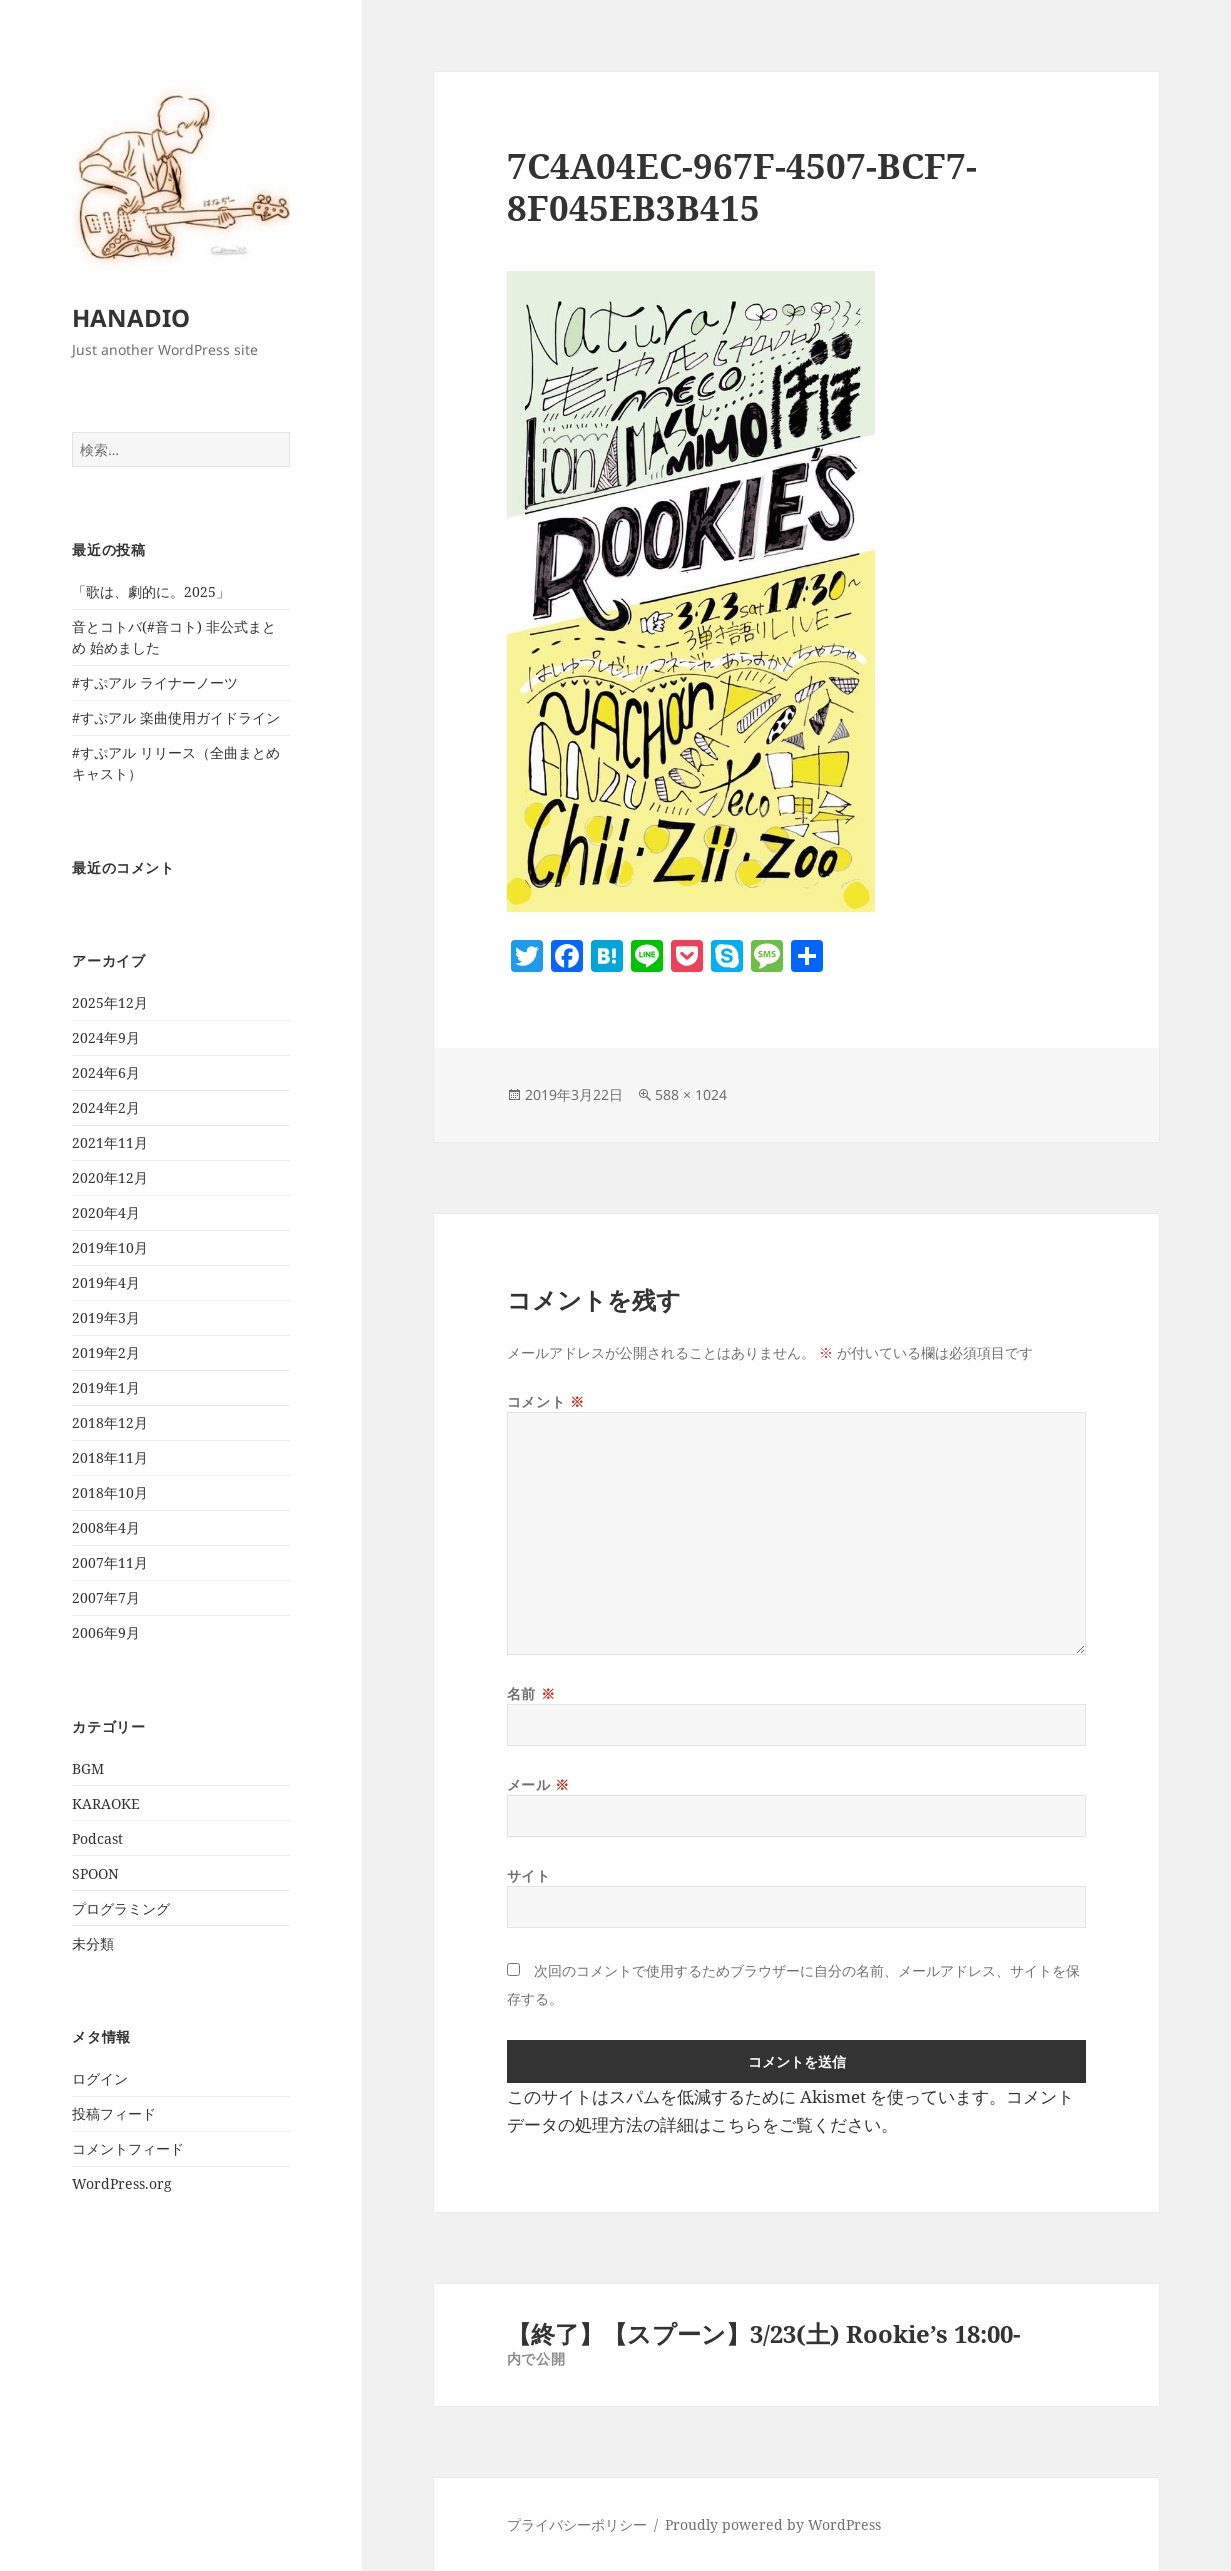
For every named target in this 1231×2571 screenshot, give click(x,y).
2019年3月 (106, 1317)
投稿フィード (114, 2113)
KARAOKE (106, 1803)
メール (538, 1784)
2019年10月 (110, 1247)
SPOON (95, 1873)
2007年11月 (110, 1562)
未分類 (93, 1943)
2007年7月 (106, 1597)
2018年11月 (110, 1457)
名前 (531, 1693)
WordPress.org (122, 2183)
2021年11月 (110, 1142)
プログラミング (121, 1908)
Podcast (97, 1838)
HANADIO (131, 317)
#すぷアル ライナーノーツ (155, 682)
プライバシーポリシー (577, 2524)
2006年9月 (106, 1632)
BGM (88, 1768)
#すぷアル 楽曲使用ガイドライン (176, 717)
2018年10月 (110, 1492)
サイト (529, 1875)
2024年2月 (106, 1107)
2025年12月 (110, 1002)
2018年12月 (110, 1422)
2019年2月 (106, 1352)
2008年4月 (106, 1527)
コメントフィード (128, 2148)
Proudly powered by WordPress (773, 2524)
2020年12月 (110, 1177)
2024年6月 (106, 1072)
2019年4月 (106, 1282)
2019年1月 (106, 1387)
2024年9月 (106, 1037)
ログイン (100, 2078)
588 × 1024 (691, 1094)
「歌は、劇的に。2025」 (151, 591)
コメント (545, 1401)
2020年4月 (106, 1212)
